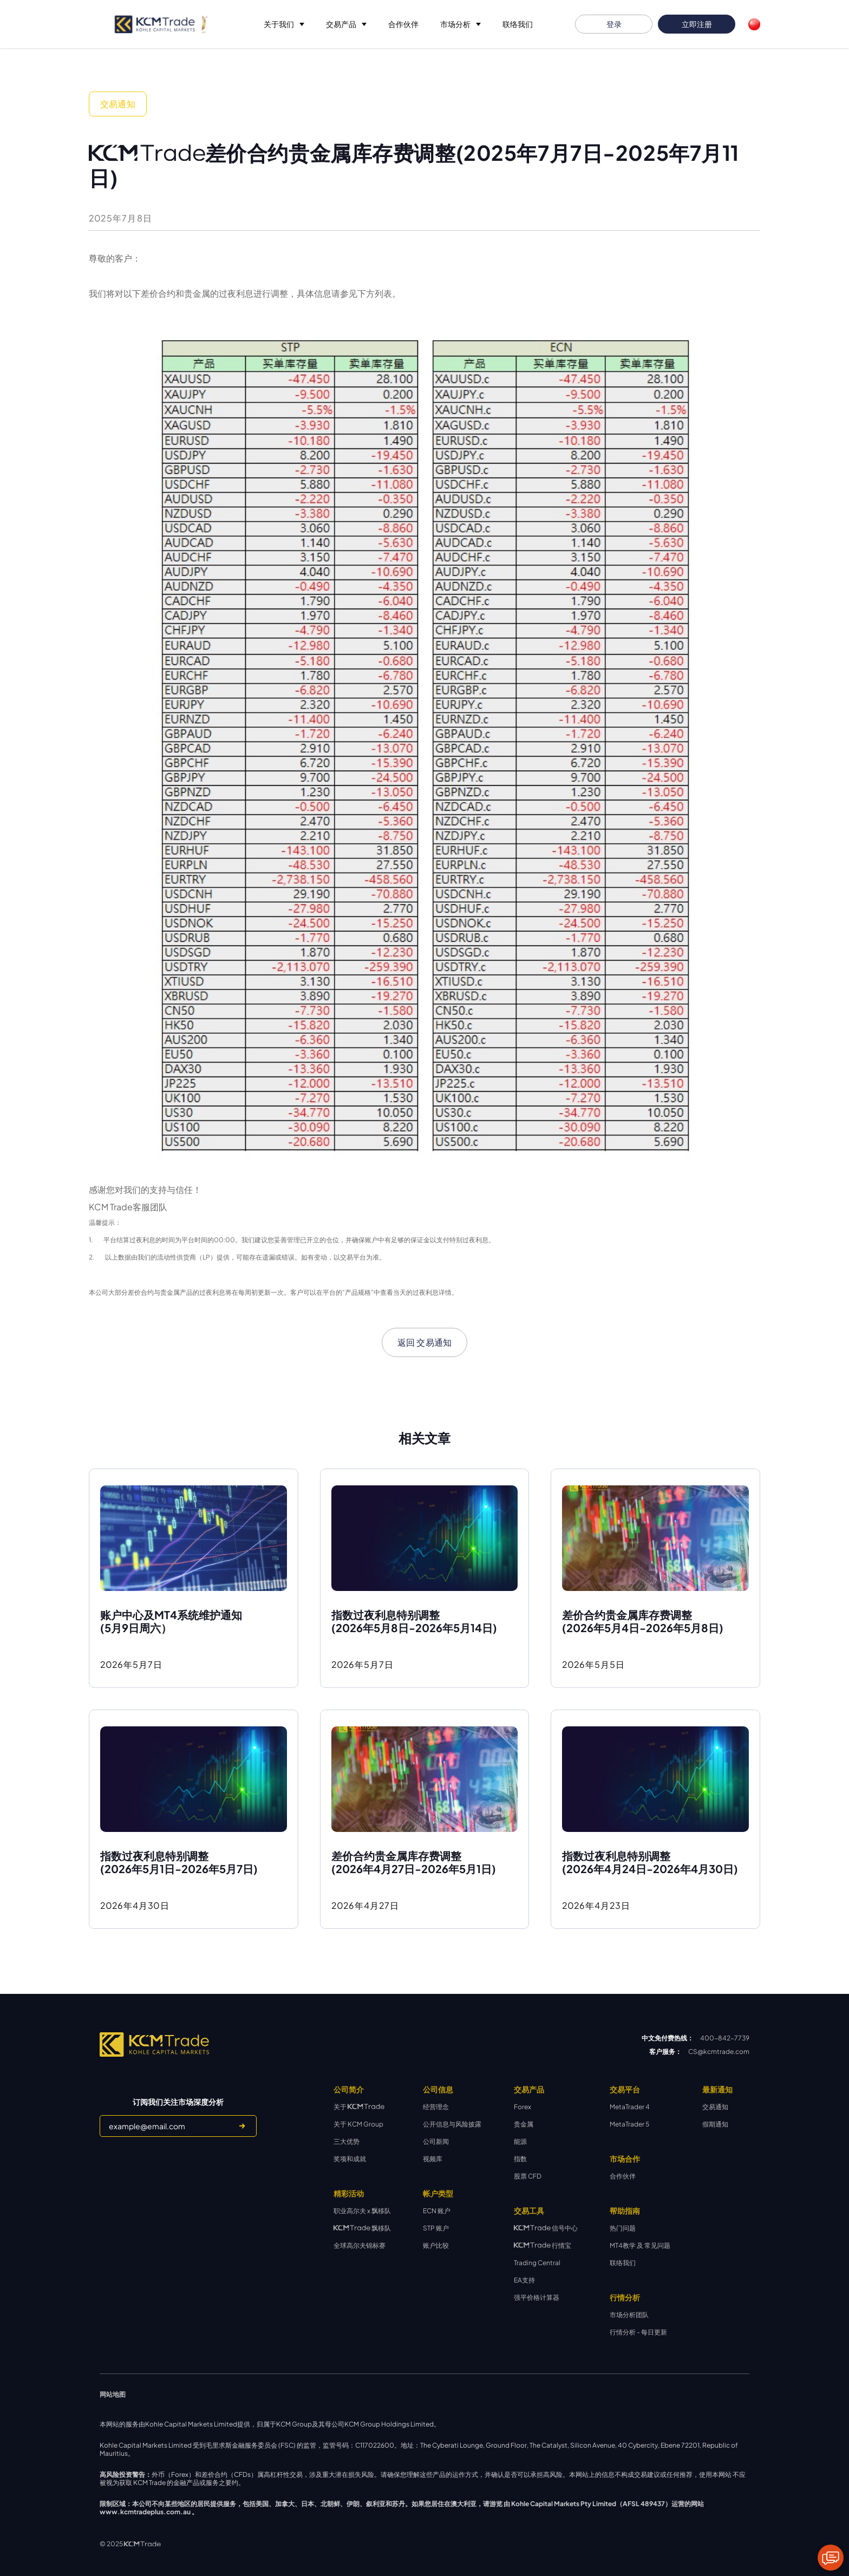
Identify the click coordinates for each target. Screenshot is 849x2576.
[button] (284, 24)
